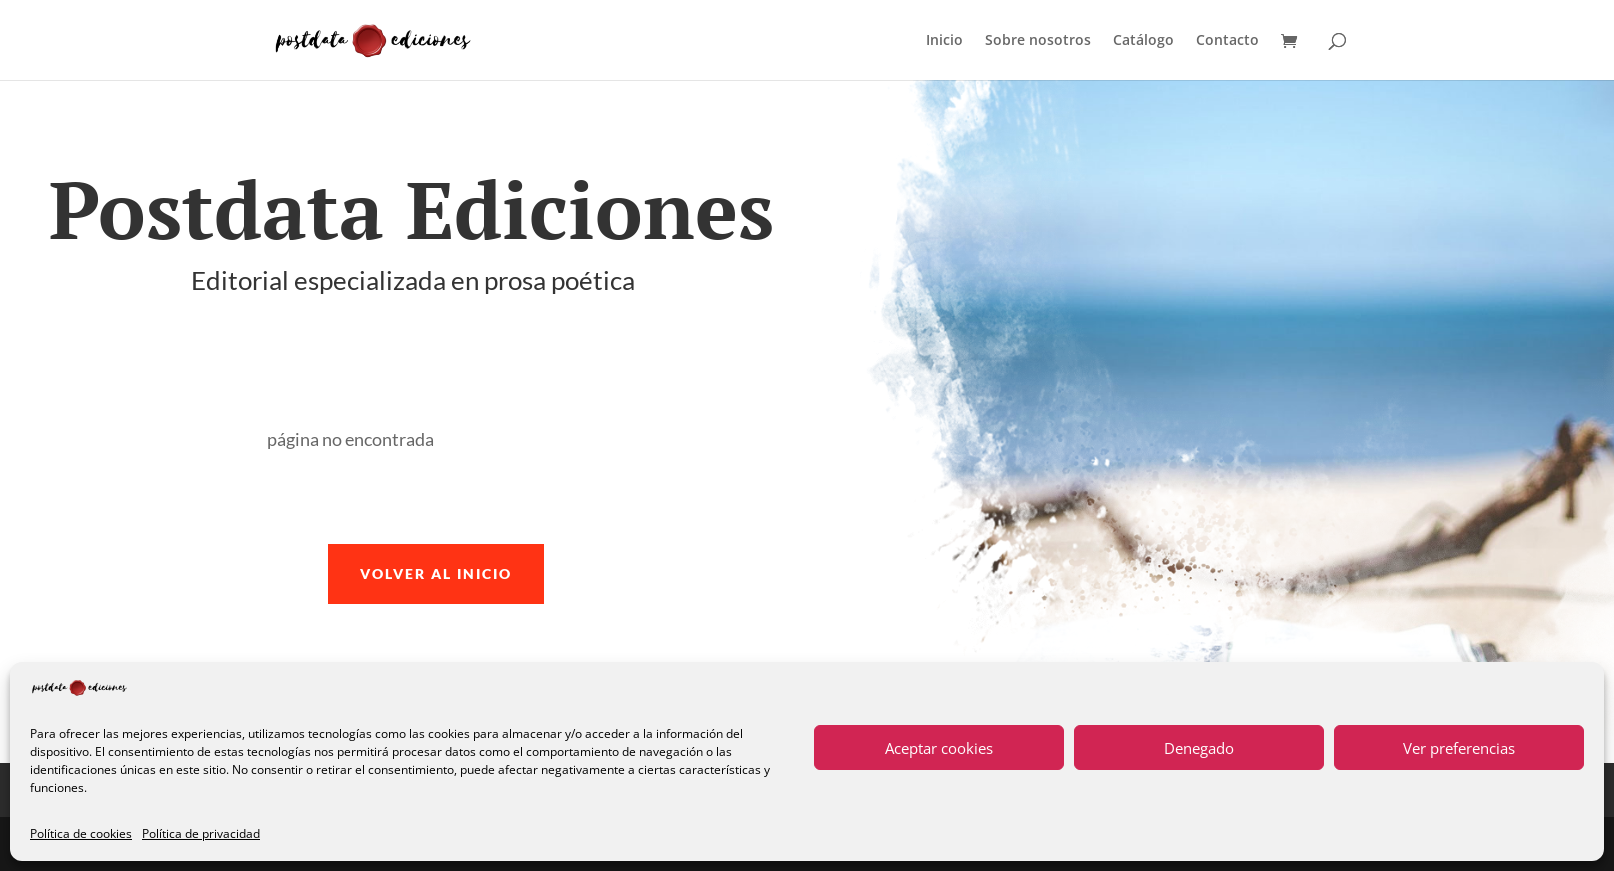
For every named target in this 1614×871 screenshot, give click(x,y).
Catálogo (1143, 41)
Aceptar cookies (939, 748)
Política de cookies (81, 833)
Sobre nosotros (1038, 41)
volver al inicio (436, 573)
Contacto (1227, 41)
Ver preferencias (1459, 748)
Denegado (1199, 748)
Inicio (944, 41)
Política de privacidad (201, 833)
